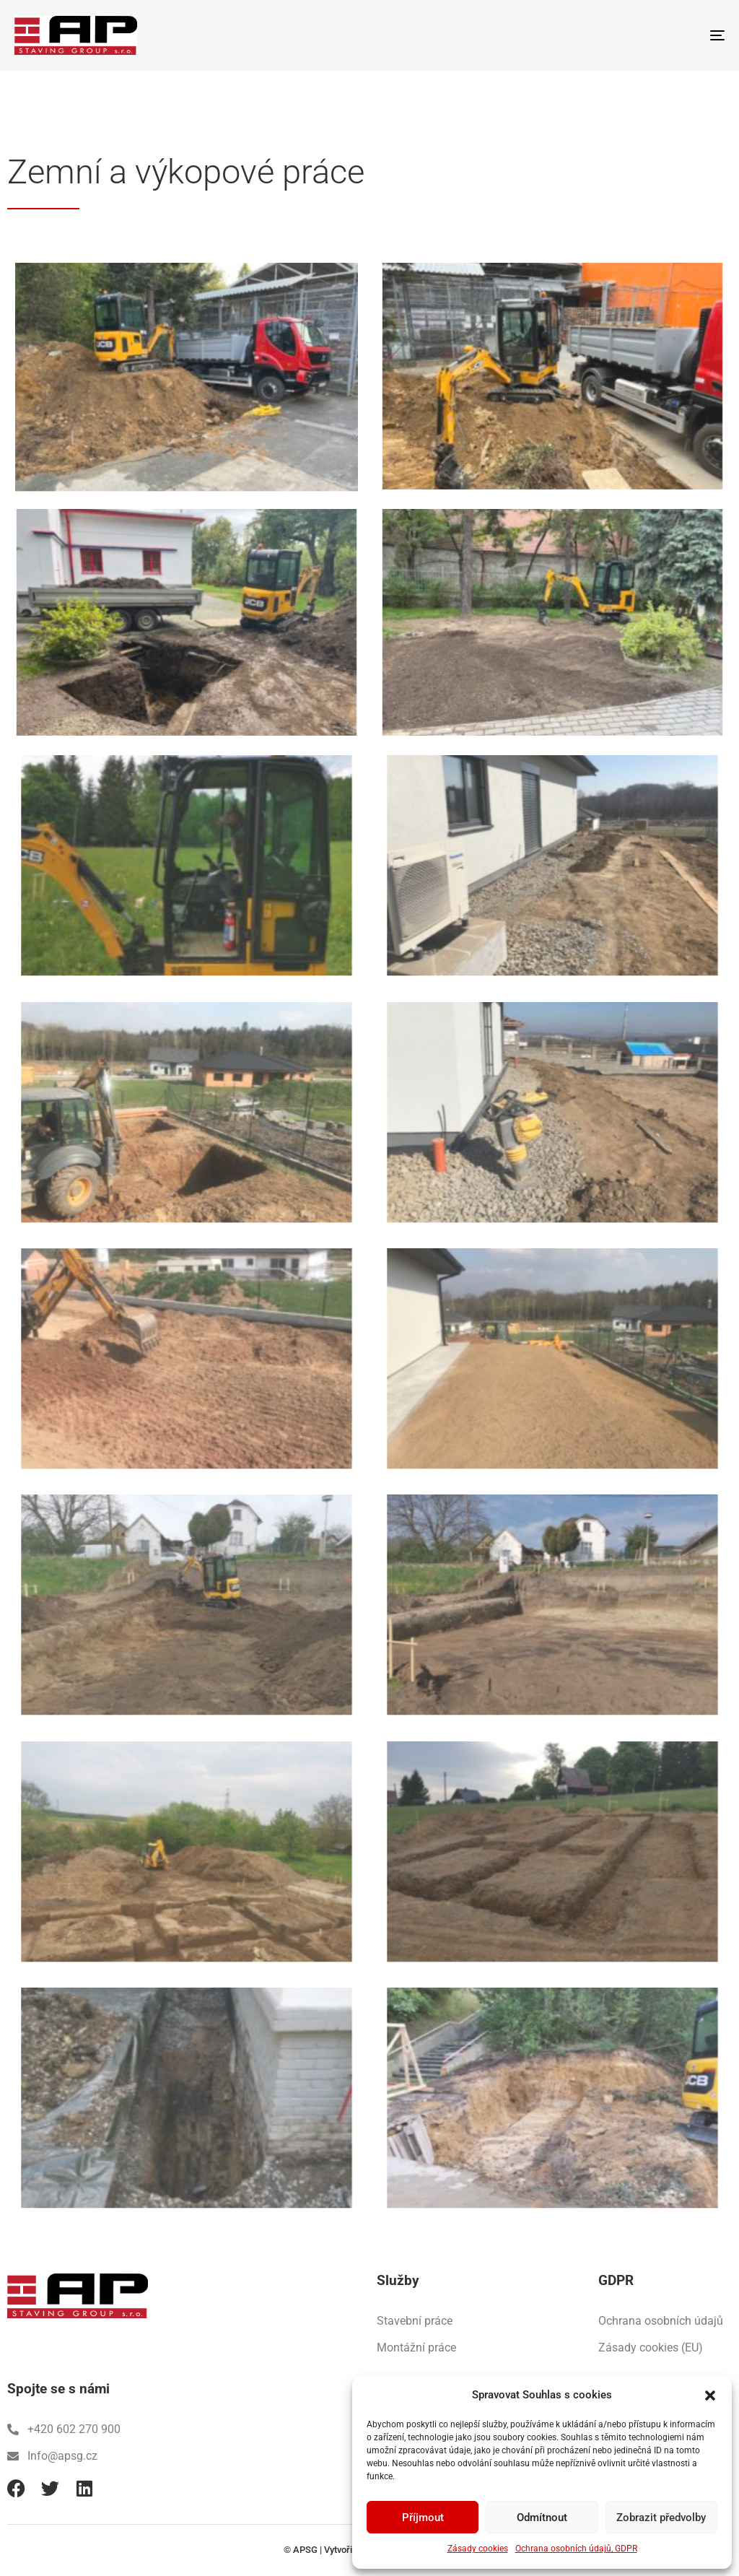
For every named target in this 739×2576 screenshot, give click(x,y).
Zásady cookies (477, 2549)
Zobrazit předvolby (661, 2517)
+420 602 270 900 (64, 2429)
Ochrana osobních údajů (660, 2321)
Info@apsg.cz (52, 2456)
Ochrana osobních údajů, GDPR (576, 2549)
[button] (710, 2395)
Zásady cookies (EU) (650, 2347)
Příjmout (423, 2517)
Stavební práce (414, 2321)
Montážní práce (416, 2347)
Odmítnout (542, 2517)
